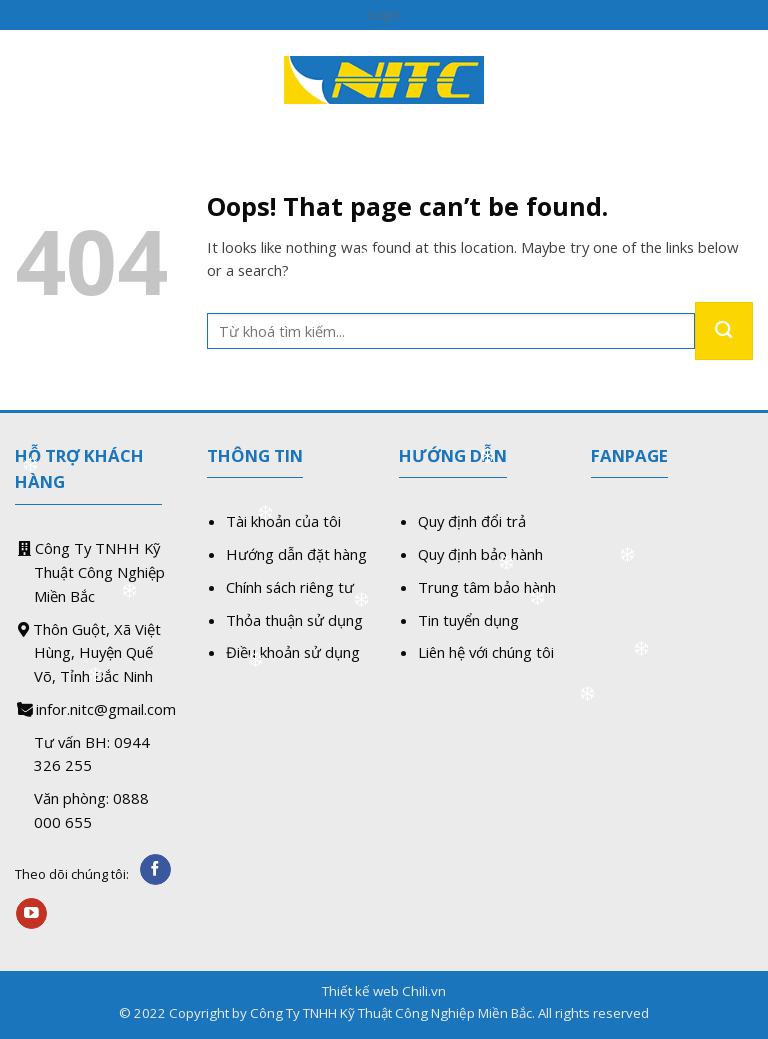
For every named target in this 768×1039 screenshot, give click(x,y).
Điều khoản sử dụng (293, 652)
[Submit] (724, 331)
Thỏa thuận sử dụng (294, 620)
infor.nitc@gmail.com (106, 709)
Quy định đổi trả (472, 521)
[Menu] (26, 79)
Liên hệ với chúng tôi (486, 652)
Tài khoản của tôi (283, 521)
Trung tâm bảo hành (487, 587)
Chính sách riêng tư (290, 587)
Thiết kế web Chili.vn (384, 991)
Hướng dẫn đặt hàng (296, 554)
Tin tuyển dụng (468, 620)
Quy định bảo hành (480, 554)
